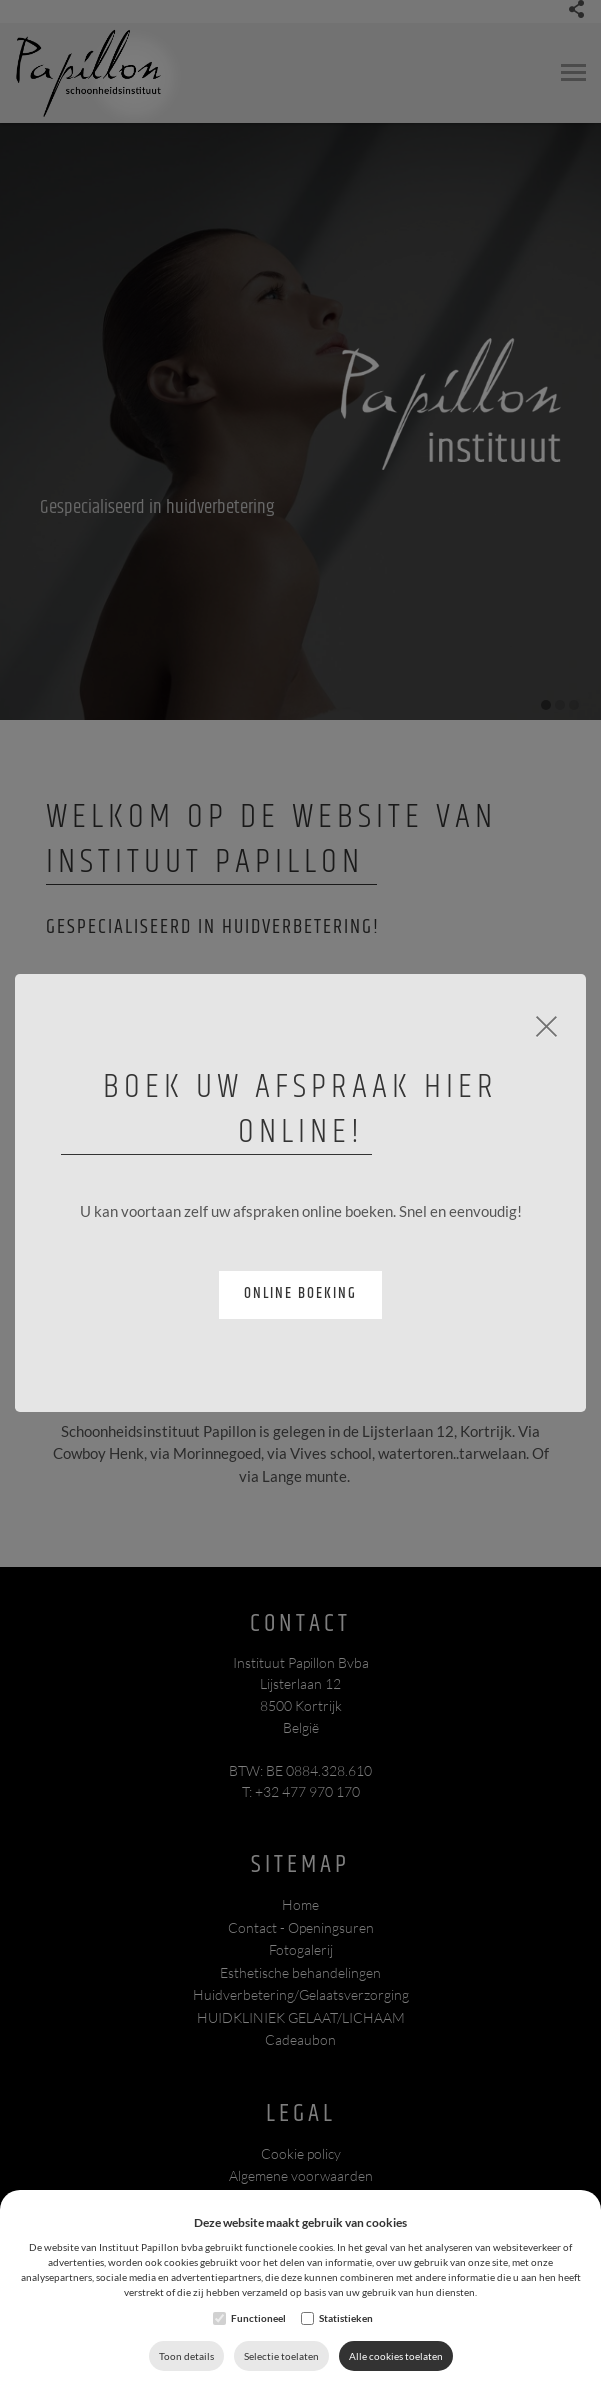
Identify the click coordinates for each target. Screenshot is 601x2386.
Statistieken (346, 2318)
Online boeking (300, 1293)
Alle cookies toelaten (396, 2356)
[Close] (546, 1024)
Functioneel (258, 2318)
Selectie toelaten (281, 2356)
